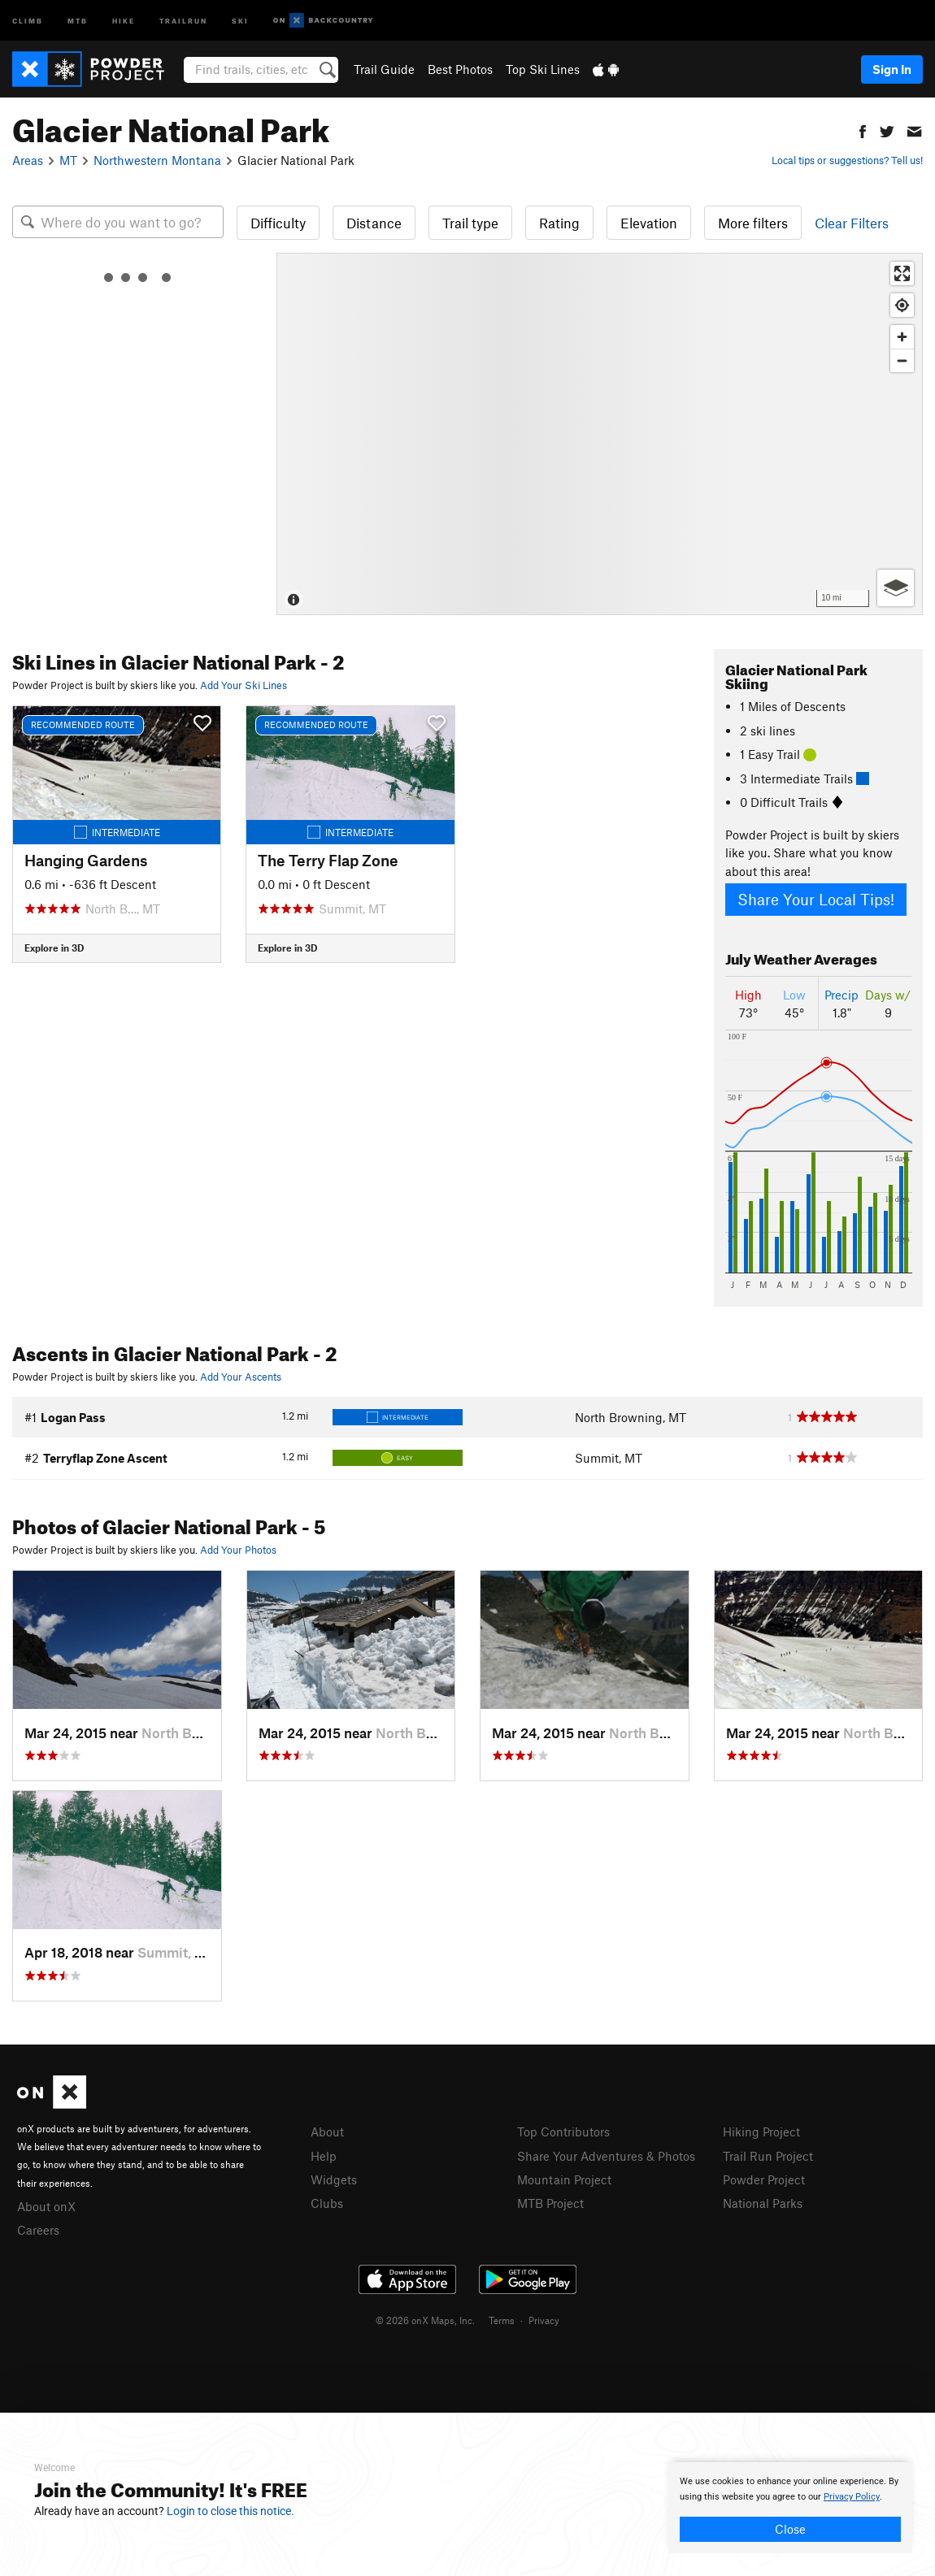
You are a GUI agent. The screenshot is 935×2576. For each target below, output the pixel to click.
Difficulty (278, 223)
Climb (27, 20)
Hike (123, 20)
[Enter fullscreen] (902, 273)
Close (790, 2529)
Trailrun (183, 20)
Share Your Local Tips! (815, 899)
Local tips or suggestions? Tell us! (847, 160)
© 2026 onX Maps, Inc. (425, 2320)
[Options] (895, 588)
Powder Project (764, 2179)
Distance (374, 223)
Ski (240, 20)
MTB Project (550, 2203)
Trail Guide (384, 69)
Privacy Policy (852, 2496)
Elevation (648, 223)
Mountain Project (564, 2179)
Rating (559, 223)
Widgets (334, 2179)
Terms (502, 2320)
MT (68, 160)
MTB (77, 20)
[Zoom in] (902, 337)
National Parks (762, 2203)
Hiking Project (761, 2131)
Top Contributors (563, 2131)
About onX (46, 2206)
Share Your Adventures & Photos (606, 2156)
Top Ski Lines (543, 69)
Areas (27, 160)
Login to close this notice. (230, 2510)
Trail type (470, 223)
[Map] (599, 434)
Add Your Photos (238, 1549)
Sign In (891, 69)
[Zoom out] (902, 360)
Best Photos (460, 69)
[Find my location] (902, 305)
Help (324, 2156)
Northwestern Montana (157, 160)
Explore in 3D (54, 947)
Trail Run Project (768, 2156)
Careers (38, 2230)
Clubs (327, 2203)
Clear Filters (852, 223)
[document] (790, 2508)
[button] (863, 129)
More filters (753, 223)
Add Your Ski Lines (243, 685)
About (327, 2131)
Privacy (543, 2320)
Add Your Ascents (240, 1376)
